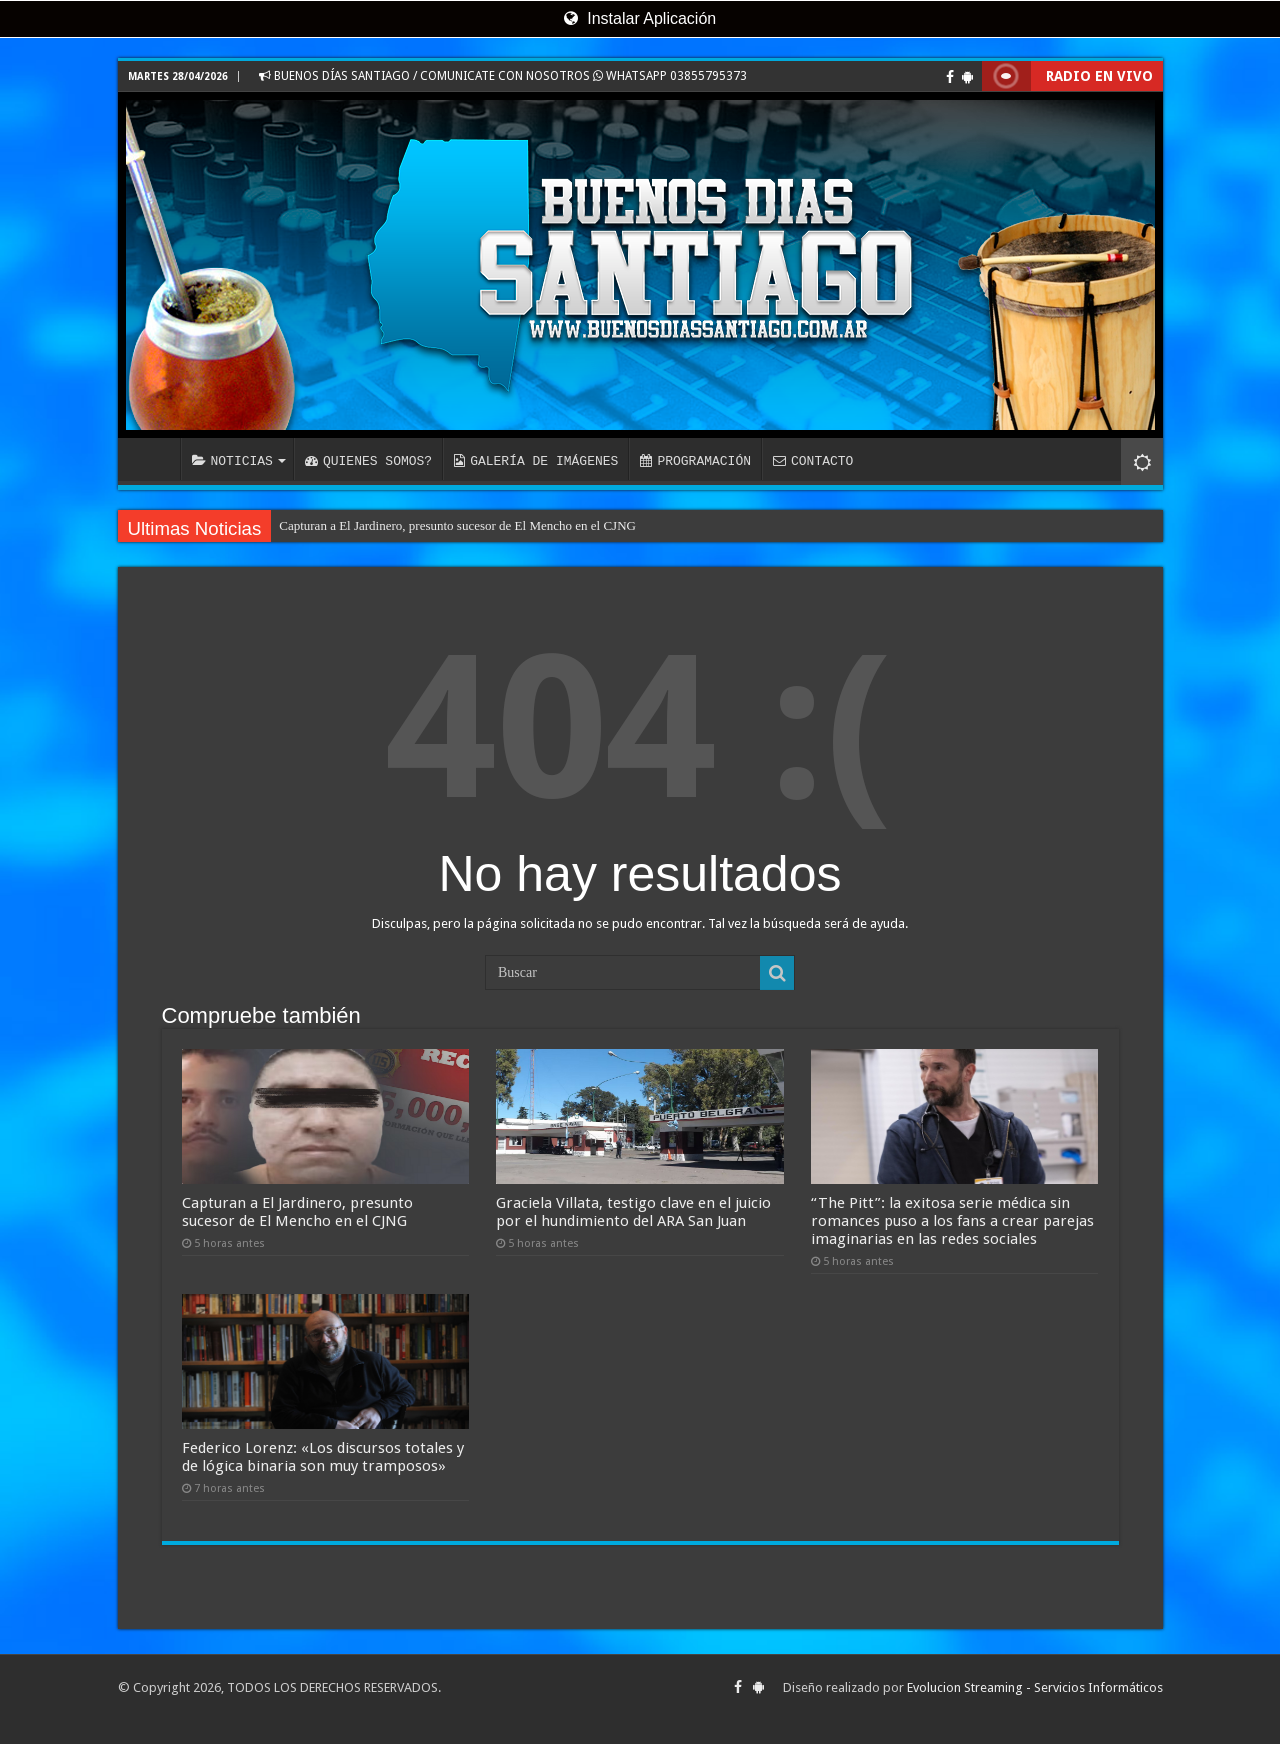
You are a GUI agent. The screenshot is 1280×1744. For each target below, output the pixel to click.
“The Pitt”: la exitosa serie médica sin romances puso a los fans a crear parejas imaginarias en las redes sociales (952, 1221)
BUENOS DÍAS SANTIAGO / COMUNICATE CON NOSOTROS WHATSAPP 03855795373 (503, 76)
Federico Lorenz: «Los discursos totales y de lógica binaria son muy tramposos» (323, 1457)
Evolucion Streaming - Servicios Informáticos (1035, 1687)
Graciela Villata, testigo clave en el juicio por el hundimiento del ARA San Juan (633, 1212)
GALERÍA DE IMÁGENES (536, 461)
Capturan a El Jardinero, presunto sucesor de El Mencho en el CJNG (457, 525)
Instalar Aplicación (640, 18)
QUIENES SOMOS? (368, 461)
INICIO (154, 459)
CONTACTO (813, 461)
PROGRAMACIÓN (695, 461)
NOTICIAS (232, 461)
